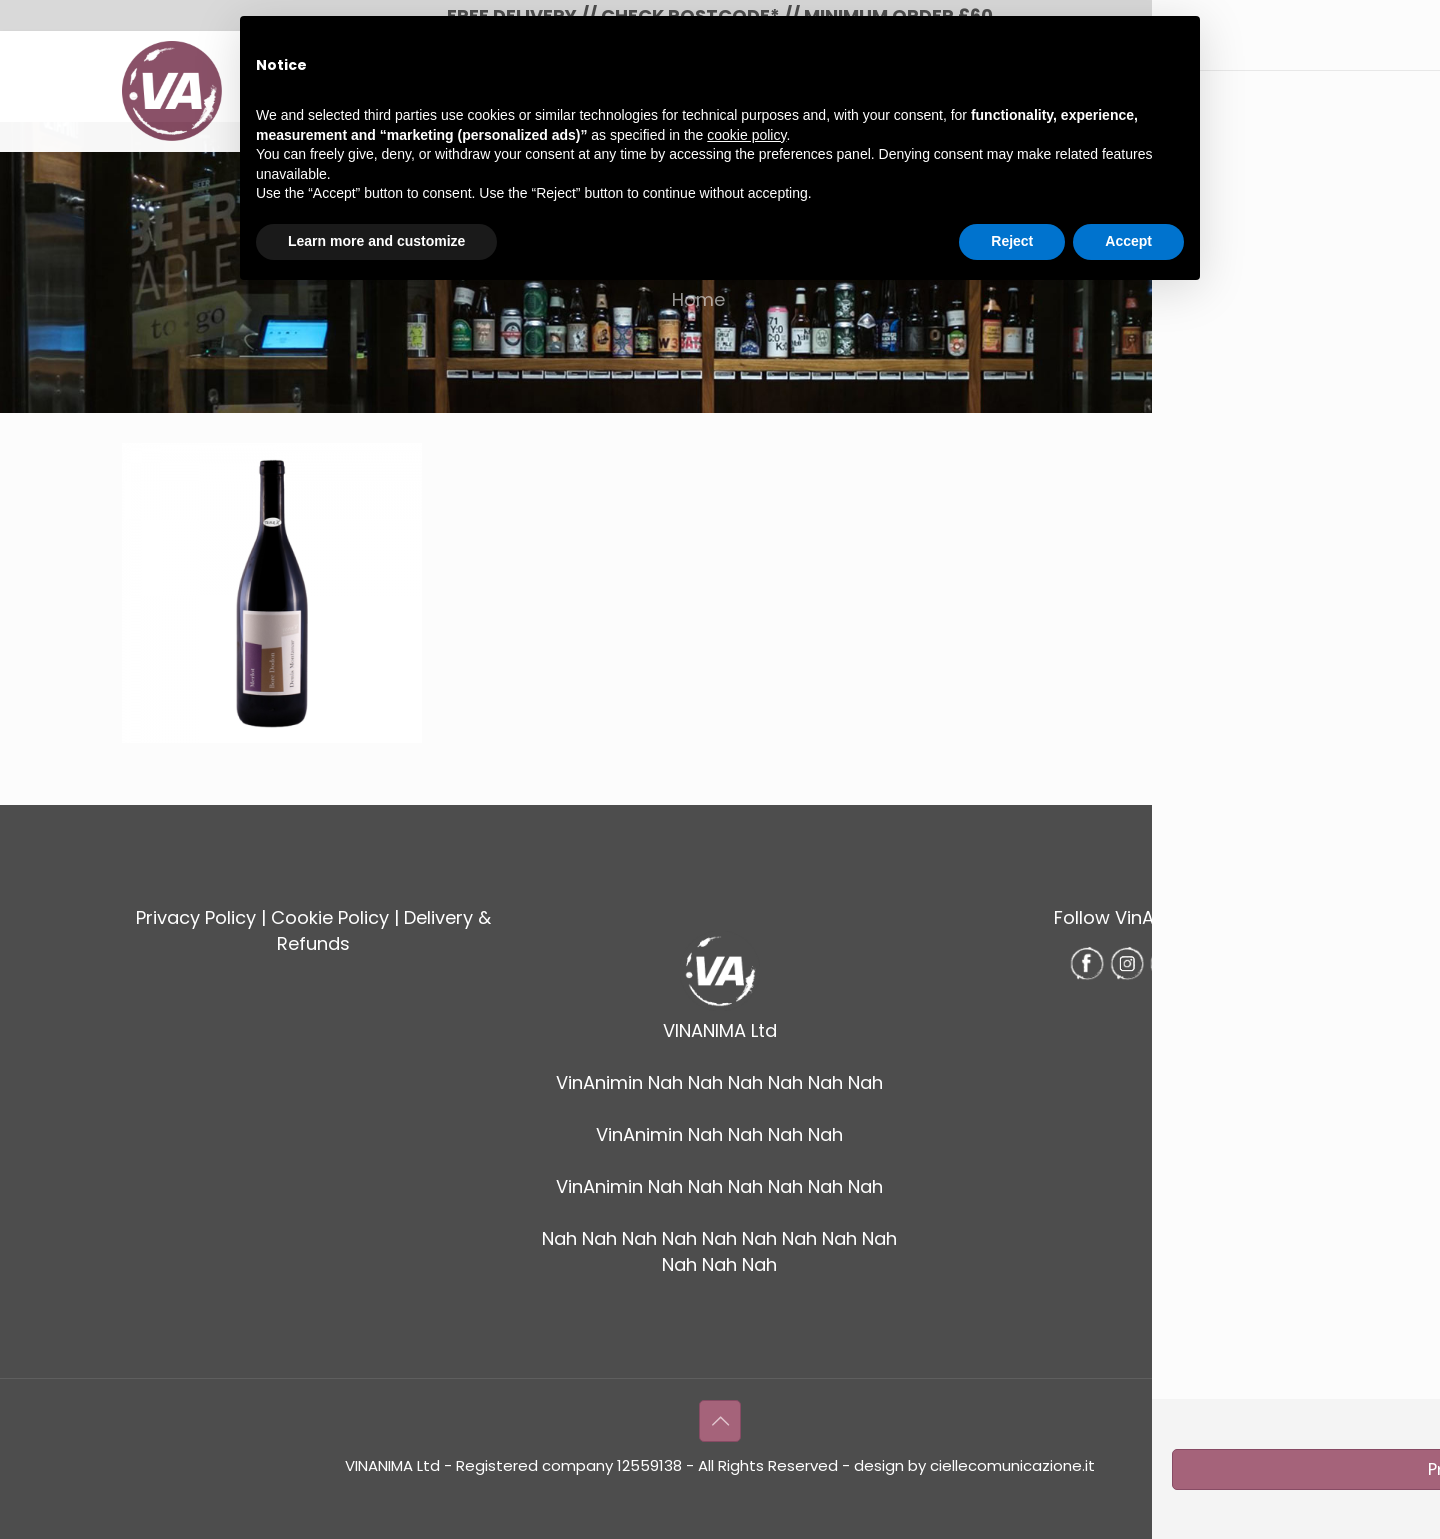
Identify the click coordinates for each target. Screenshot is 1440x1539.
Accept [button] (1128, 241)
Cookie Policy (330, 917)
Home (698, 299)
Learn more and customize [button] (376, 241)
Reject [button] (1012, 241)
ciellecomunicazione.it (1012, 1465)
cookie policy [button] (746, 135)
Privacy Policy (196, 917)
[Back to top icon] (720, 1421)
